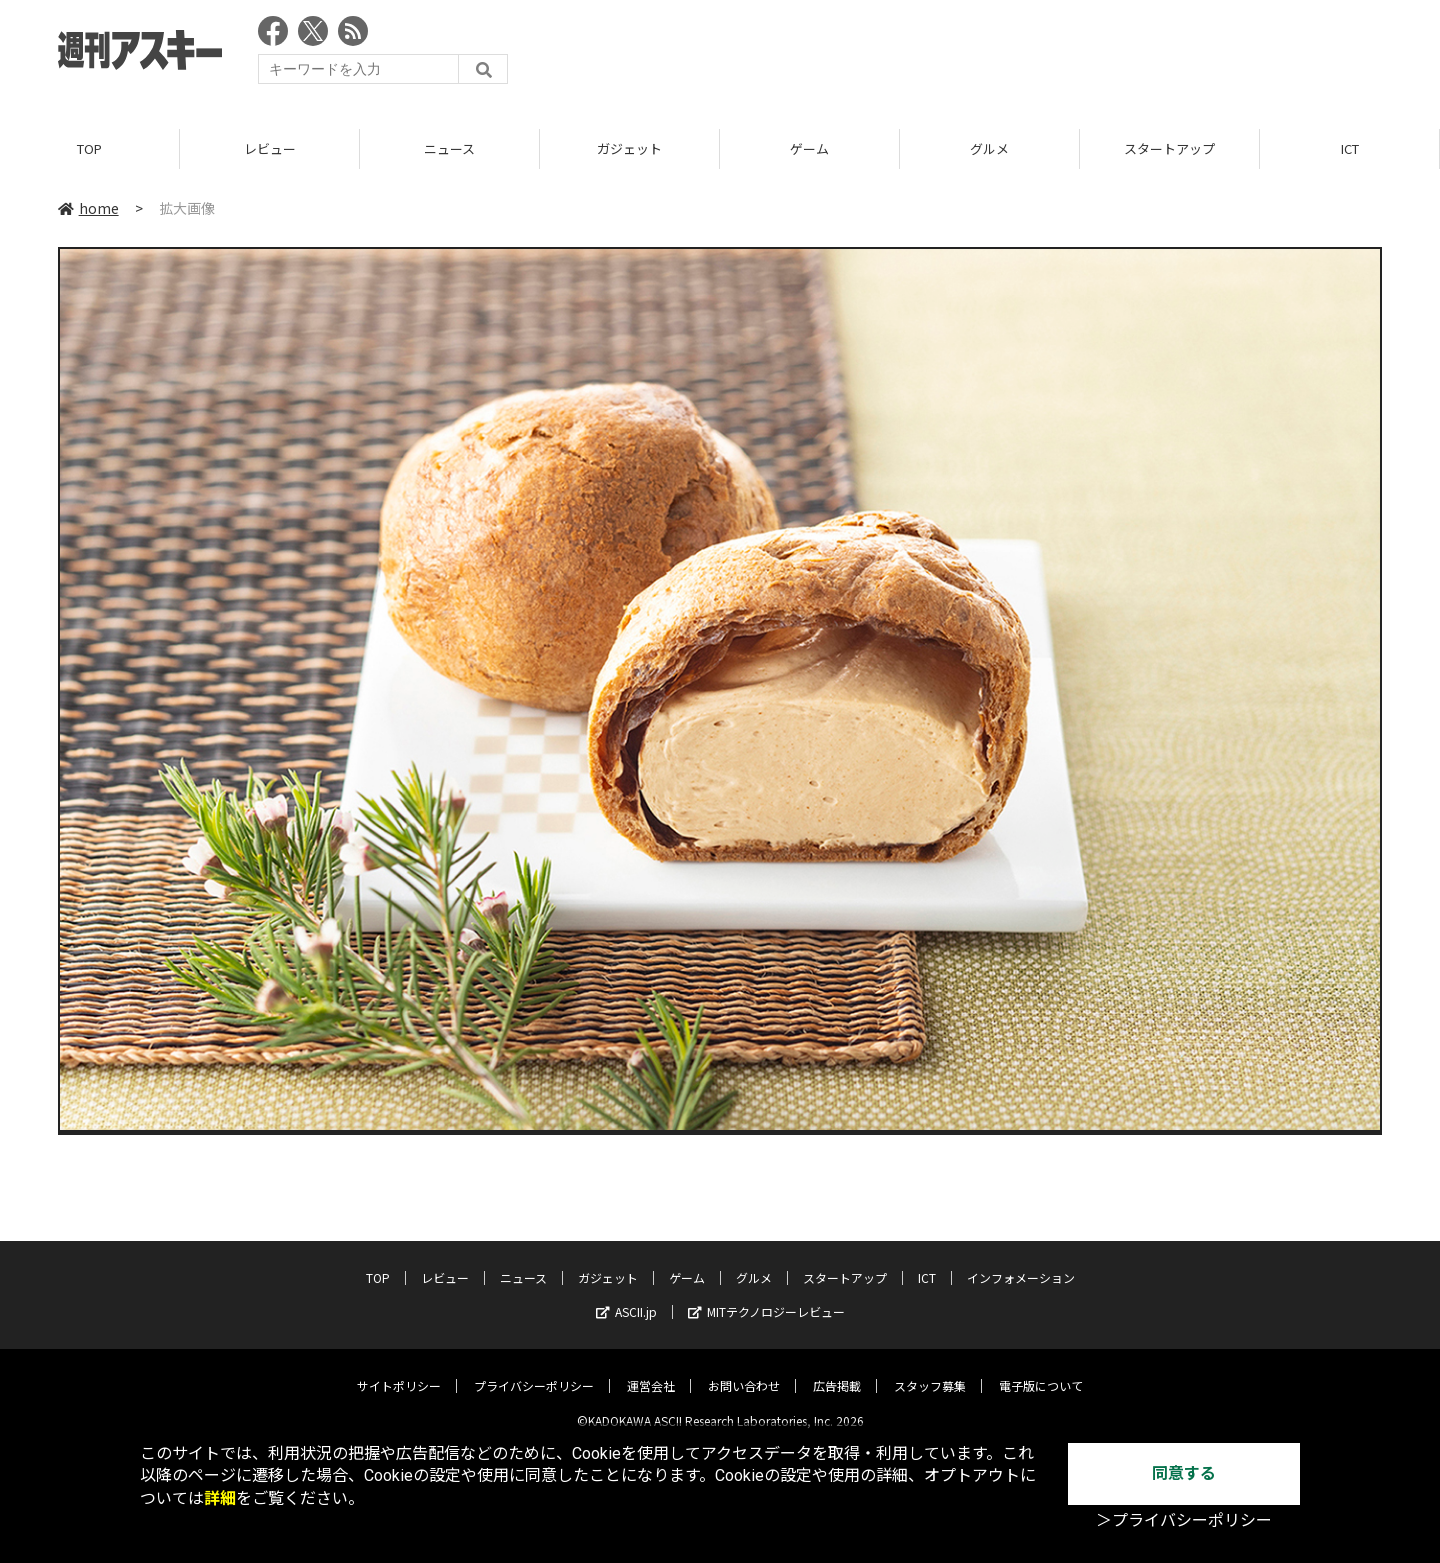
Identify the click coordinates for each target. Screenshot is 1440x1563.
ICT (1350, 149)
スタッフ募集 (930, 1370)
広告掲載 (837, 1370)
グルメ (989, 149)
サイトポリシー (399, 1370)
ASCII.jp (626, 1296)
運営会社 (651, 1370)
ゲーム (809, 149)
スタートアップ (1169, 149)
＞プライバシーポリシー (1184, 1520)
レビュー (270, 149)
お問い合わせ (744, 1370)
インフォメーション (1021, 1262)
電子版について (1041, 1370)
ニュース (449, 149)
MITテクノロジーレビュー (766, 1296)
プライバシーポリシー (534, 1370)
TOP (89, 149)
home (88, 209)
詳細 (220, 1498)
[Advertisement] (1018, 55)
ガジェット (629, 149)
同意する (1184, 1473)
